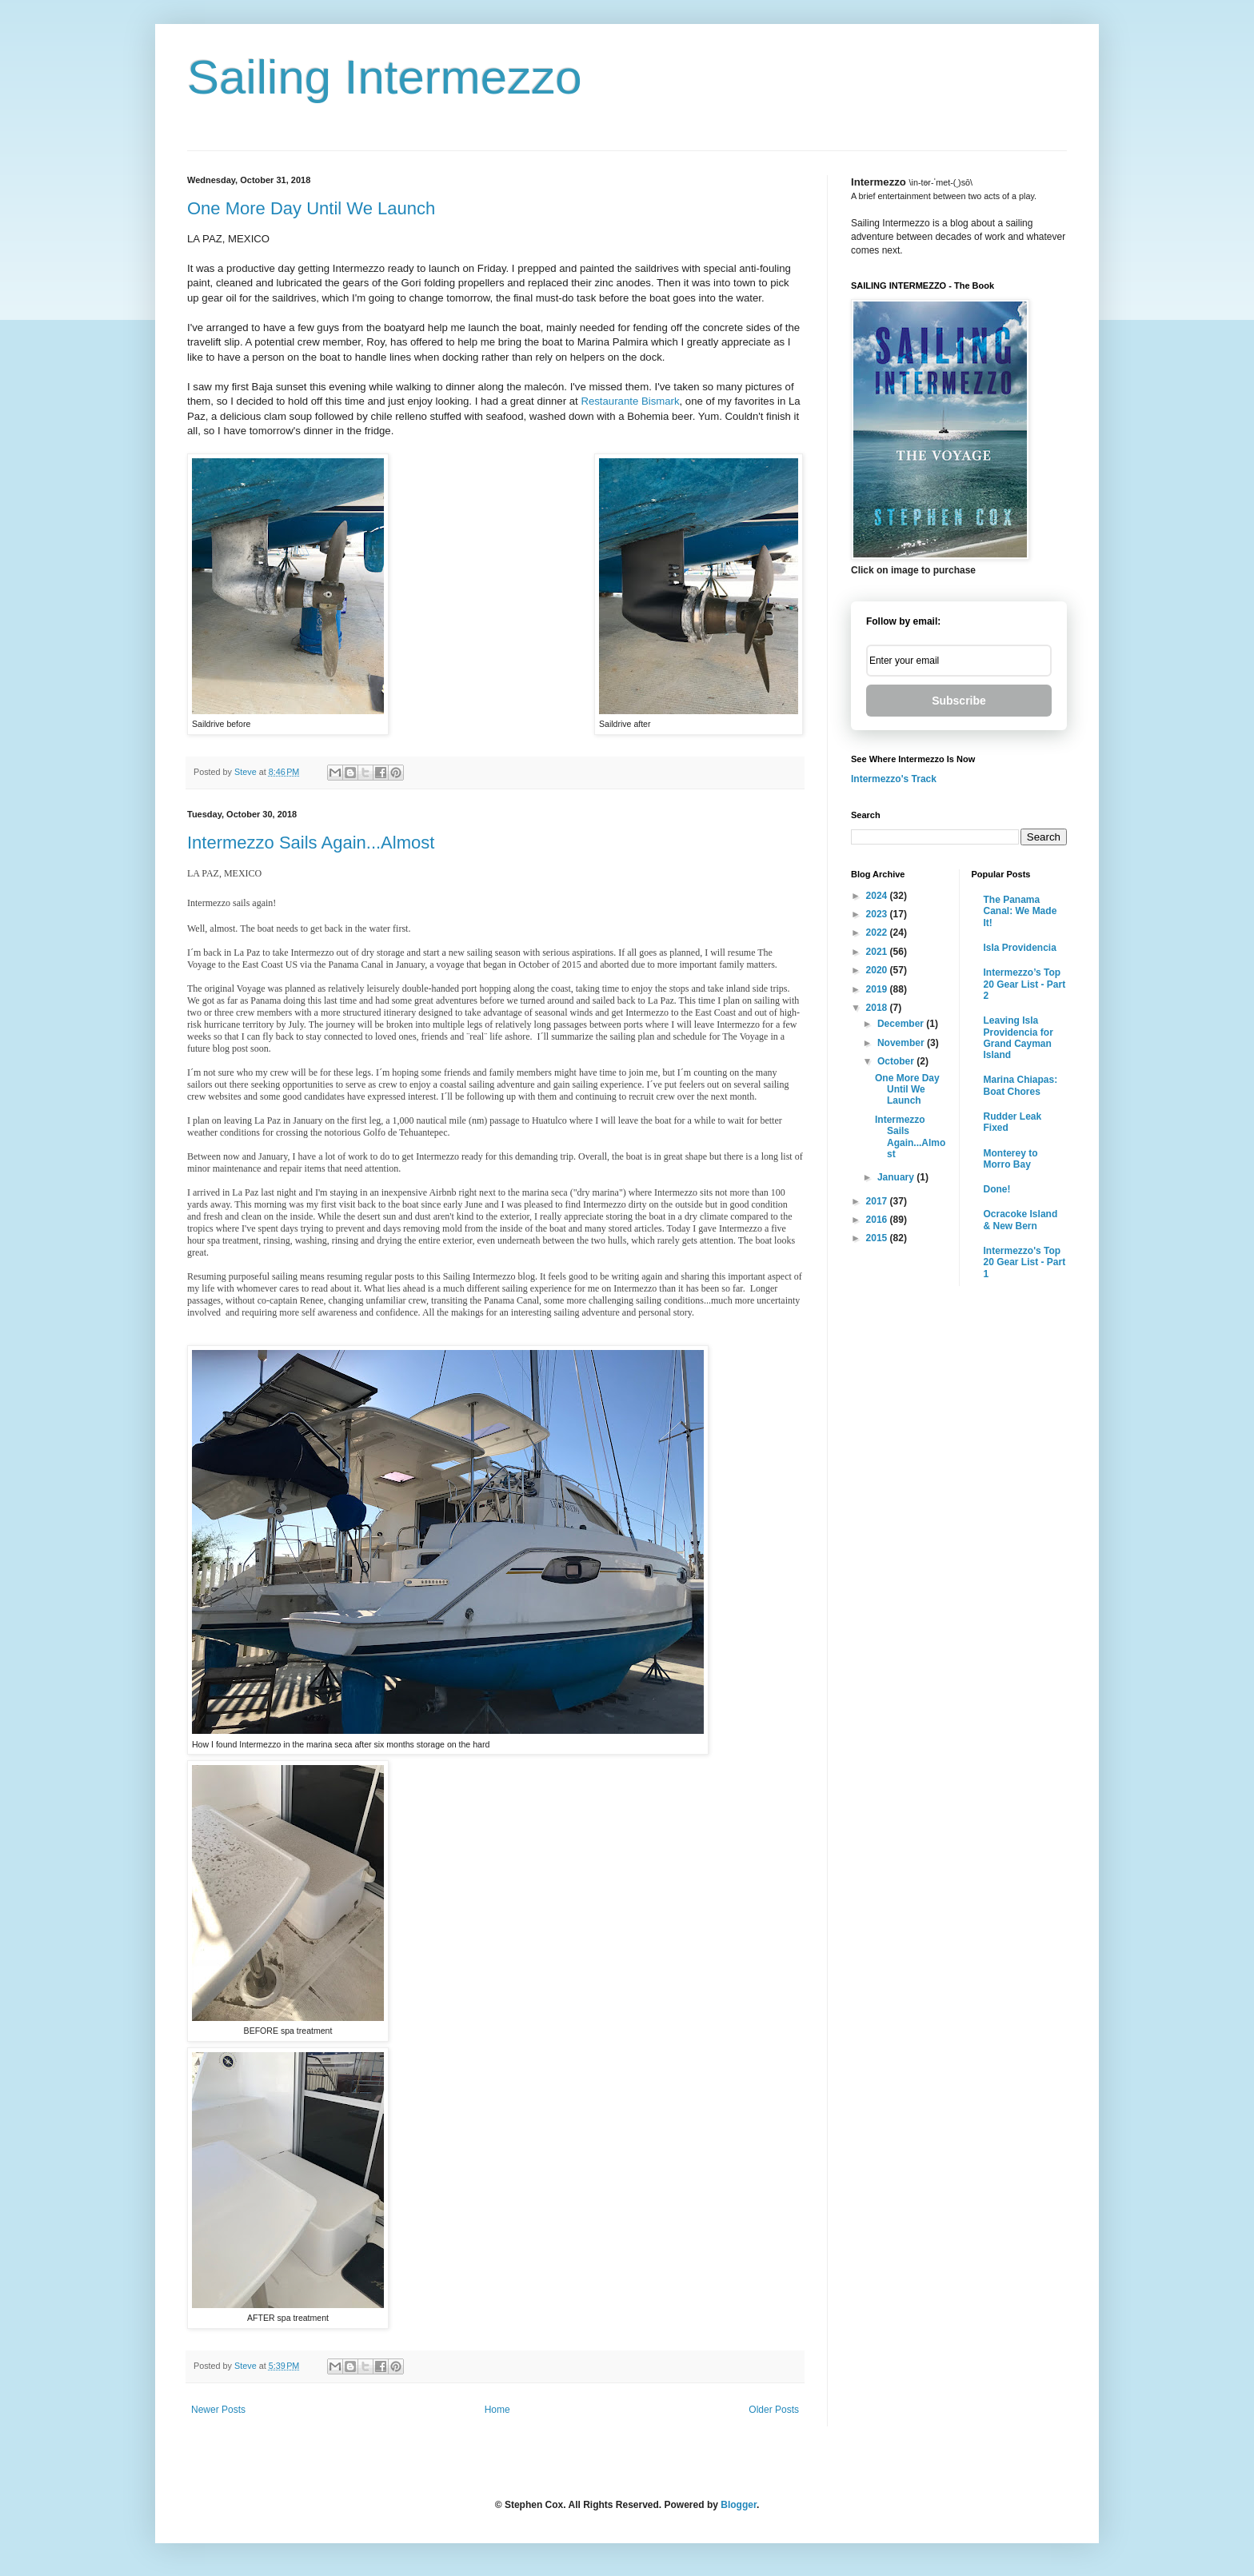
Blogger (739, 2504)
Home (497, 2409)
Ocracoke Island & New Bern (1021, 1219)
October (897, 1061)
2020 (878, 970)
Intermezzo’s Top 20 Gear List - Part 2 (1025, 984)
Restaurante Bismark (630, 401)
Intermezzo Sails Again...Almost (310, 843)
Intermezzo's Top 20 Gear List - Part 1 (1025, 1262)
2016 (878, 1219)
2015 (878, 1238)
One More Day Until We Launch (311, 208)
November (902, 1042)
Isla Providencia (1020, 947)
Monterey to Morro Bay (1011, 1159)
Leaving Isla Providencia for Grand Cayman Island (1018, 1037)
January (897, 1177)
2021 (878, 951)
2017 (878, 1201)
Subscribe (959, 700)
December (901, 1023)
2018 (878, 1007)
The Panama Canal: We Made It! (1020, 911)
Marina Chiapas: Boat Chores (1021, 1085)
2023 (878, 914)
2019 (878, 989)
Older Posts (774, 2409)
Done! (997, 1189)
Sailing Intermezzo (384, 77)
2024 (878, 895)
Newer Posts (218, 2409)
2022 (878, 932)
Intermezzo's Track (894, 779)
